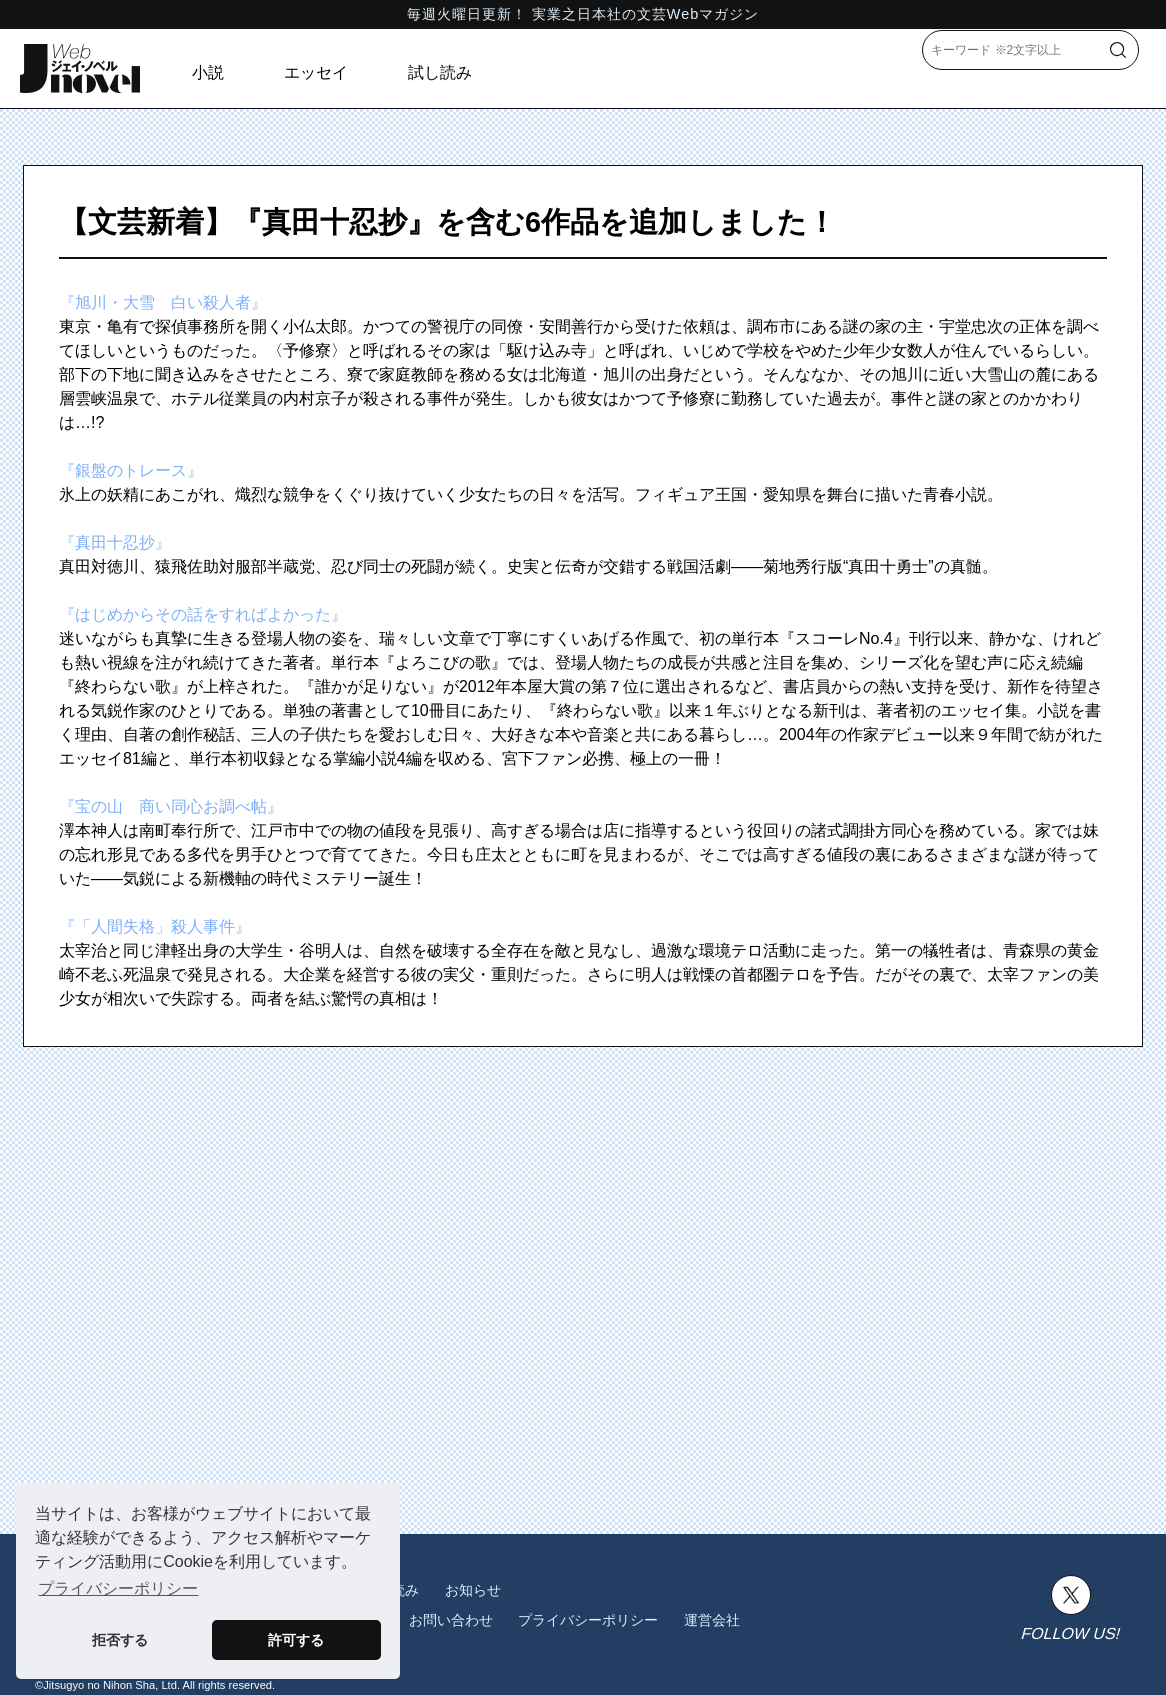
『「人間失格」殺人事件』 (155, 926)
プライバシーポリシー (588, 1620)
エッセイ (316, 72)
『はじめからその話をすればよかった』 (203, 614)
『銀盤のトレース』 (131, 470)
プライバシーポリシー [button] (118, 1588)
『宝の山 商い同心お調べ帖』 (171, 806)
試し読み (440, 72)
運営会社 (712, 1620)
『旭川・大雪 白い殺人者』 (163, 302)
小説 (208, 72)
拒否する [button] (120, 1640)
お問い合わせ (451, 1620)
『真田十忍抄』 (115, 542)
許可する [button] (296, 1640)
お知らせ (473, 1590)
